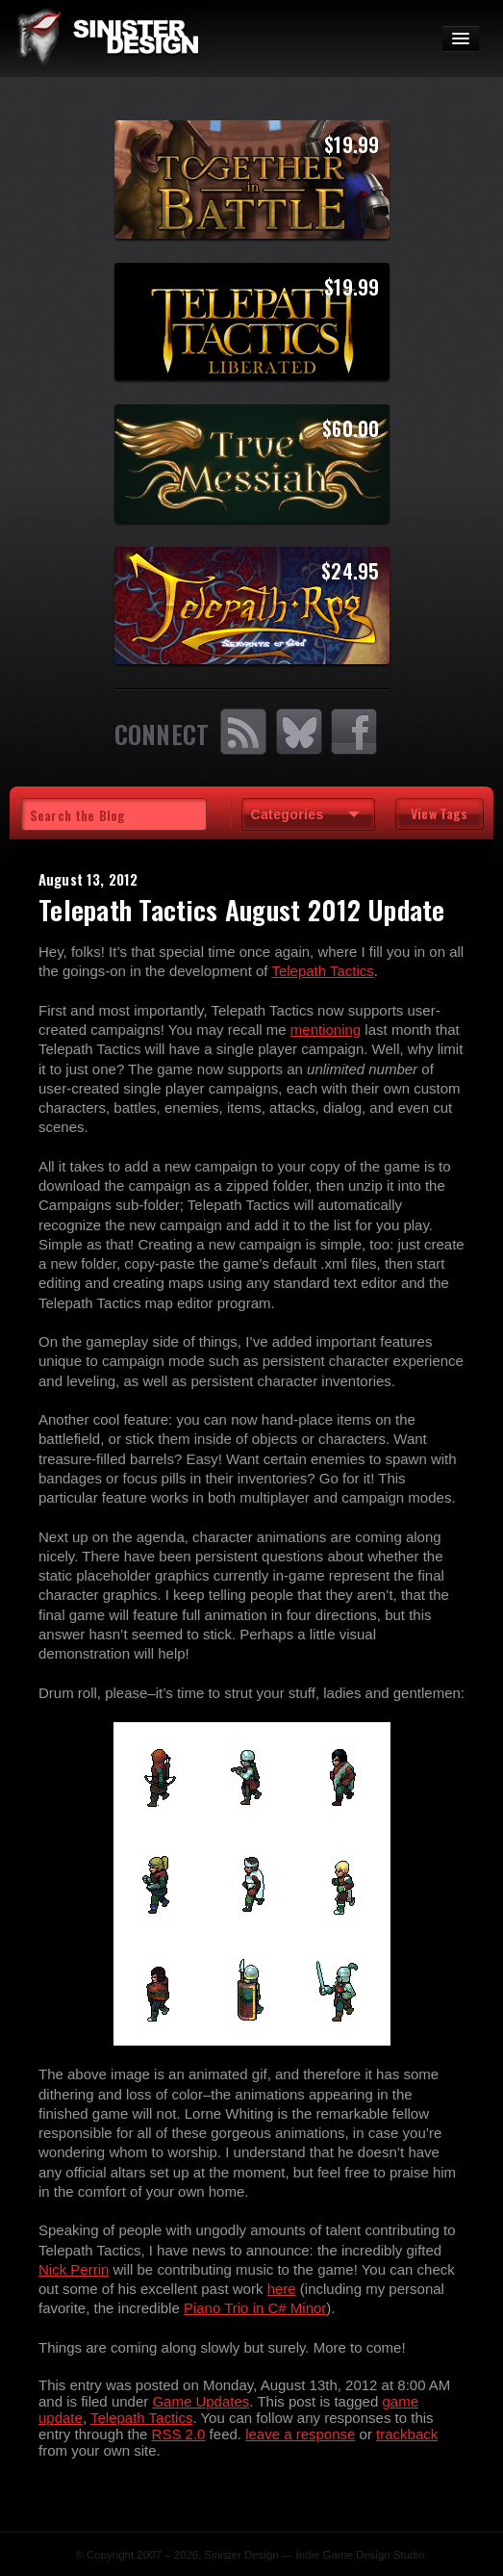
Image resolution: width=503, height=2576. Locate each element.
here (281, 2288)
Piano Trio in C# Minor (255, 2308)
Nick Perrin (73, 2269)
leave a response (300, 2434)
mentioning (325, 1029)
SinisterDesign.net (106, 38)
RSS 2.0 (179, 2434)
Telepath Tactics (322, 971)
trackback (407, 2434)
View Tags (439, 813)
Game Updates (200, 2401)
